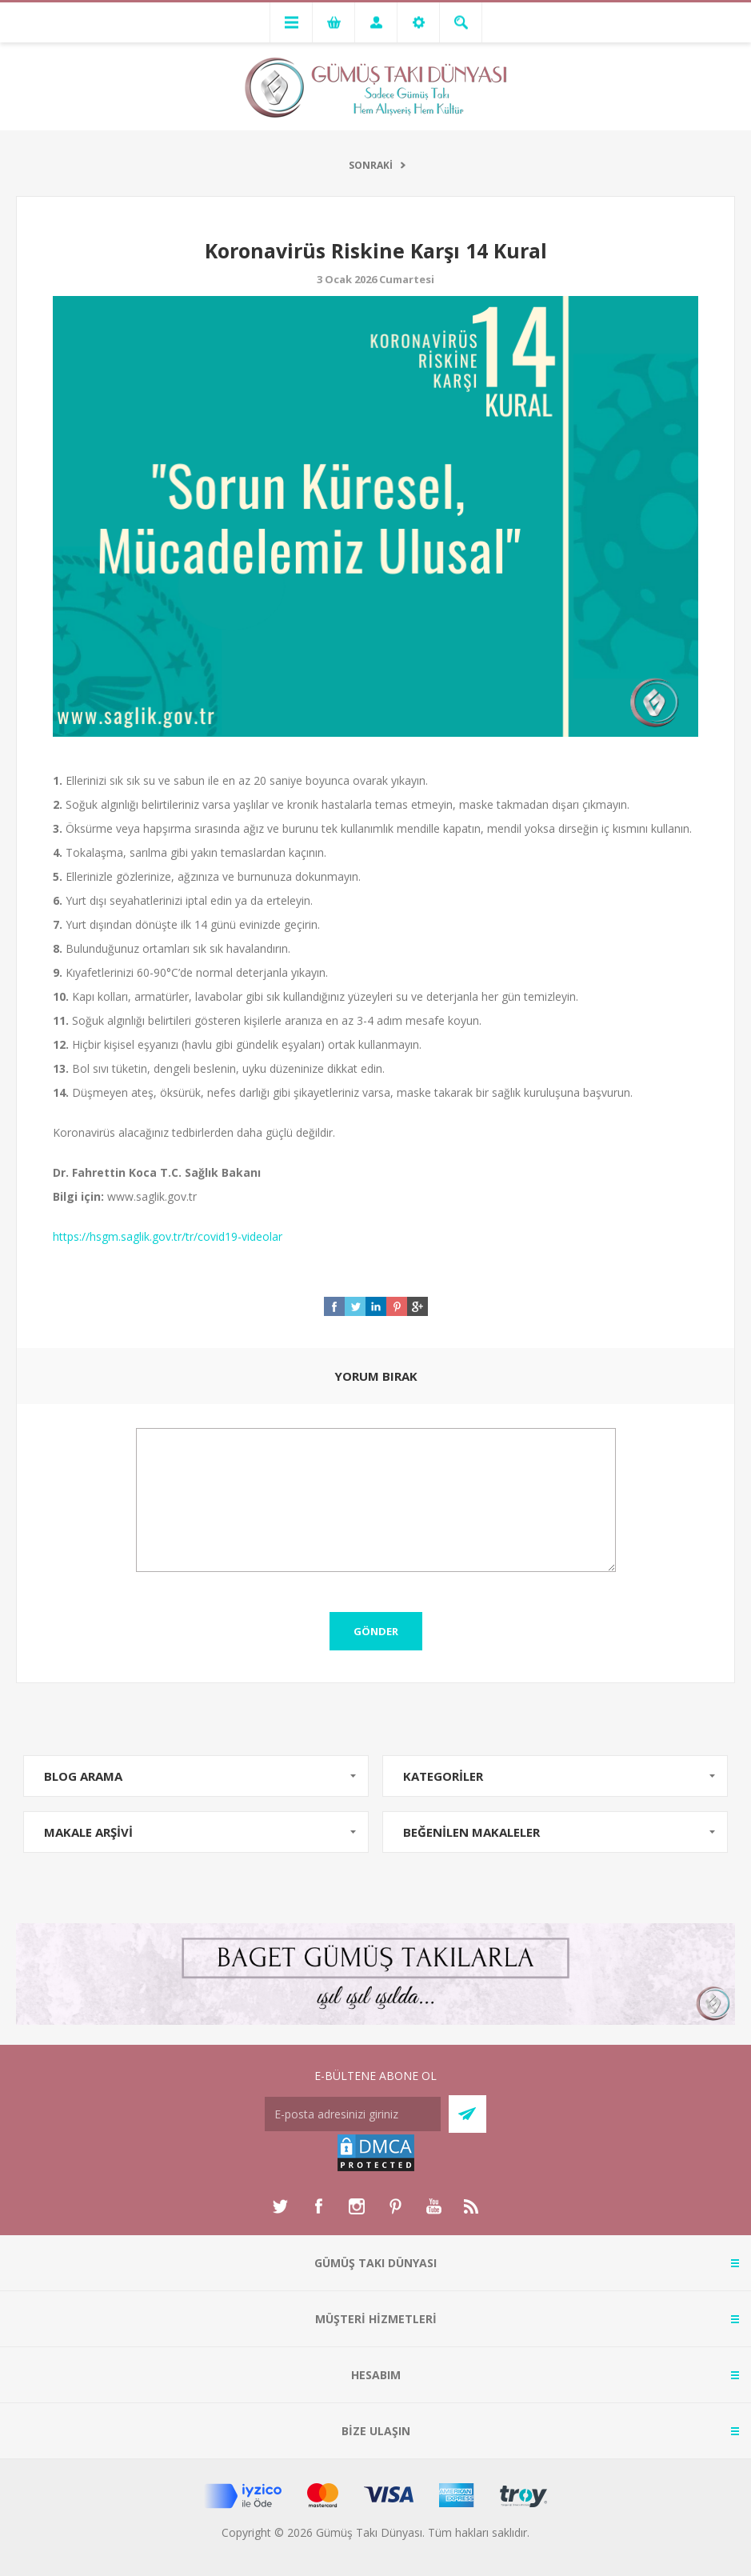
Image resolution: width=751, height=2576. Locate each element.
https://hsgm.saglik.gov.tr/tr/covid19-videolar (167, 1236)
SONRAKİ (371, 165)
